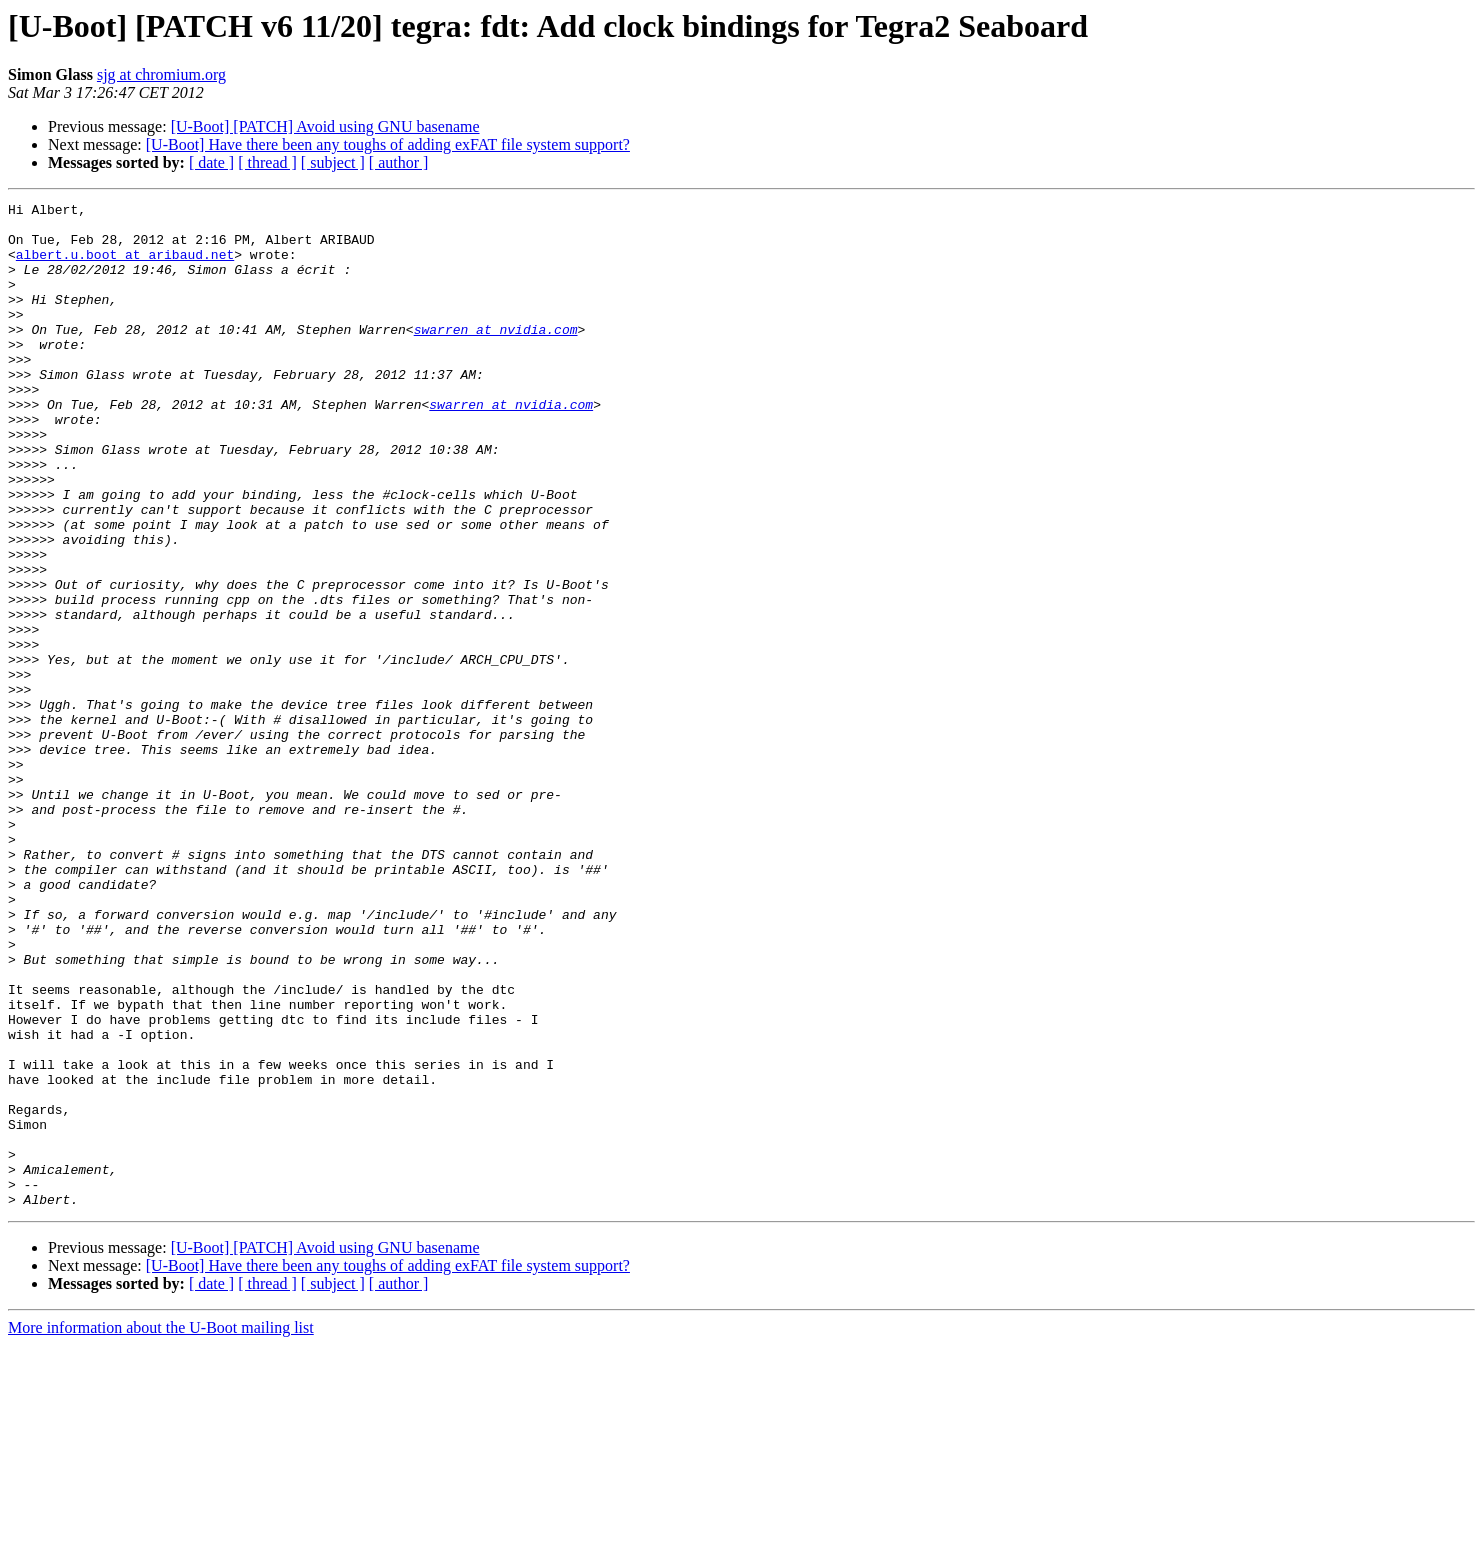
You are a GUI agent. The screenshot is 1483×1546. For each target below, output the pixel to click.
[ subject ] (333, 162)
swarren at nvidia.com (496, 356)
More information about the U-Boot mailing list (161, 1528)
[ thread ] (267, 162)
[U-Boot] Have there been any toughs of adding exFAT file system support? (388, 144)
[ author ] (399, 162)
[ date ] (211, 162)
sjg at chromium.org (161, 74)
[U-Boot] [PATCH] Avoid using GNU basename (325, 126)
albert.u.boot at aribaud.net (125, 266)
